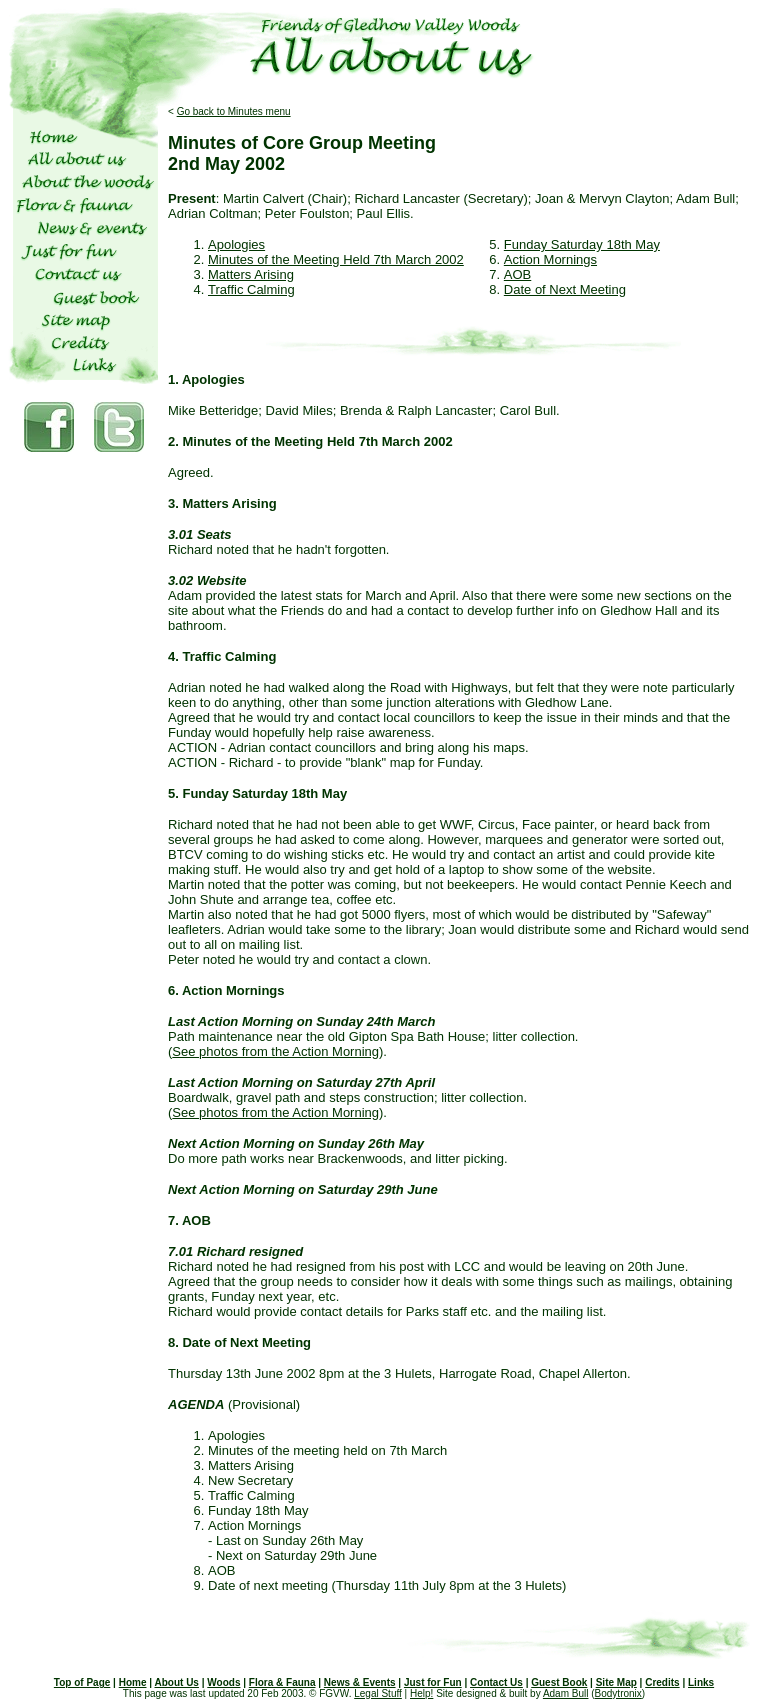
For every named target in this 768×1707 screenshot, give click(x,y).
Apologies (236, 244)
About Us (176, 1682)
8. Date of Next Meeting (239, 1342)
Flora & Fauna (282, 1682)
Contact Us (496, 1682)
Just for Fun (433, 1682)
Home (133, 1682)
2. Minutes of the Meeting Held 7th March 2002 (310, 441)
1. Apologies (206, 379)
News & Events (360, 1682)
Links (701, 1682)
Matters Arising (251, 274)
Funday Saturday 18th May (582, 244)
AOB (517, 274)
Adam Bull (566, 1693)
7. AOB (189, 1220)
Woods (223, 1682)
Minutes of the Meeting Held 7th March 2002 (336, 259)
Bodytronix (618, 1693)
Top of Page (82, 1682)
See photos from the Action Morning (275, 1051)
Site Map (616, 1682)
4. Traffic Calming (222, 656)
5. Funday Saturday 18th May (257, 793)
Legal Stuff (378, 1693)
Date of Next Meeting (565, 289)
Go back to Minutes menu (234, 111)
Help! (421, 1693)
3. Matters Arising (222, 503)
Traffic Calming (251, 289)
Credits (662, 1682)
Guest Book (559, 1682)
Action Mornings (550, 259)
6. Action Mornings (226, 990)
